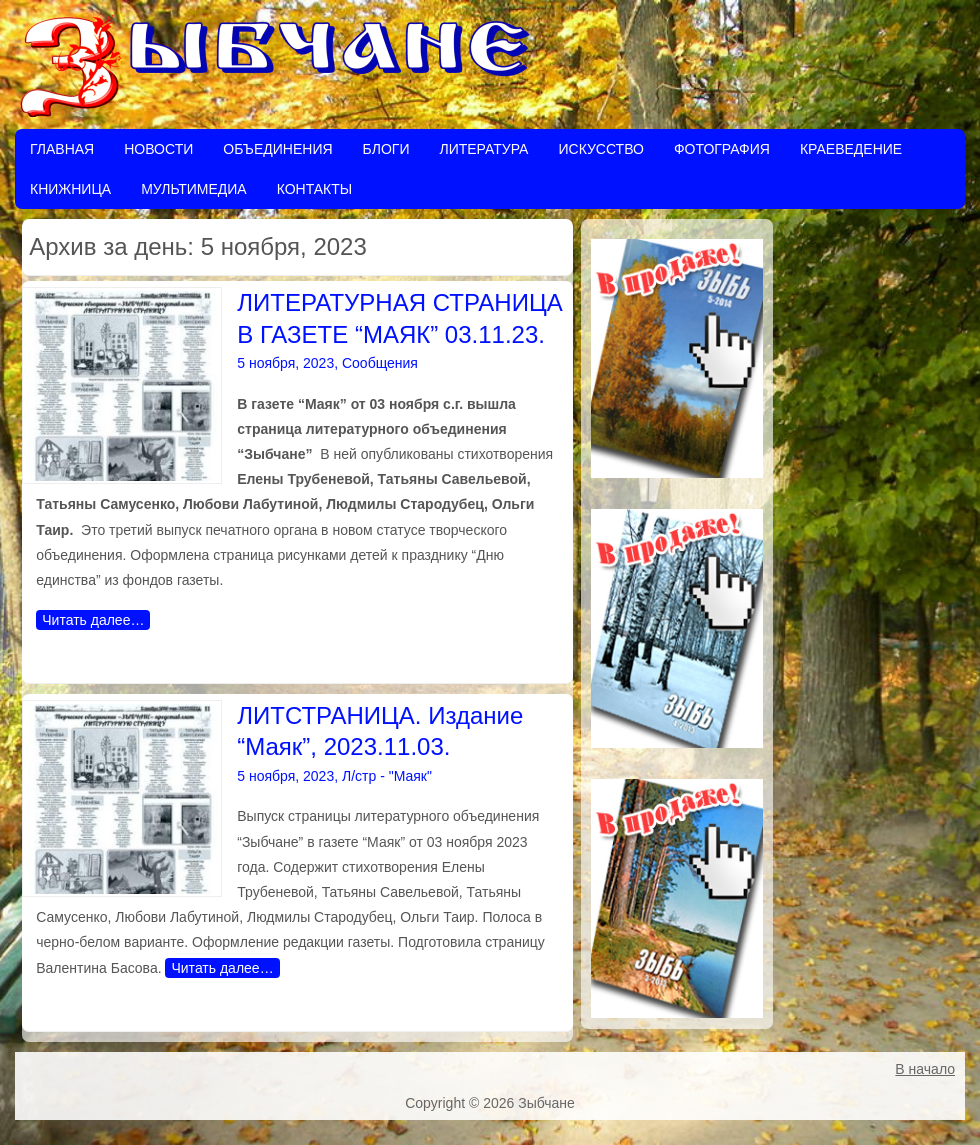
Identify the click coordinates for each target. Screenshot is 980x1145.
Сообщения (380, 363)
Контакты (315, 189)
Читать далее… (93, 620)
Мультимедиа (194, 189)
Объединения (277, 149)
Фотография (722, 149)
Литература (483, 149)
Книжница (70, 189)
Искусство (600, 149)
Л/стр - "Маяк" (387, 776)
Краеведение (851, 149)
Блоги (386, 149)
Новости (158, 149)
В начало (925, 1069)
